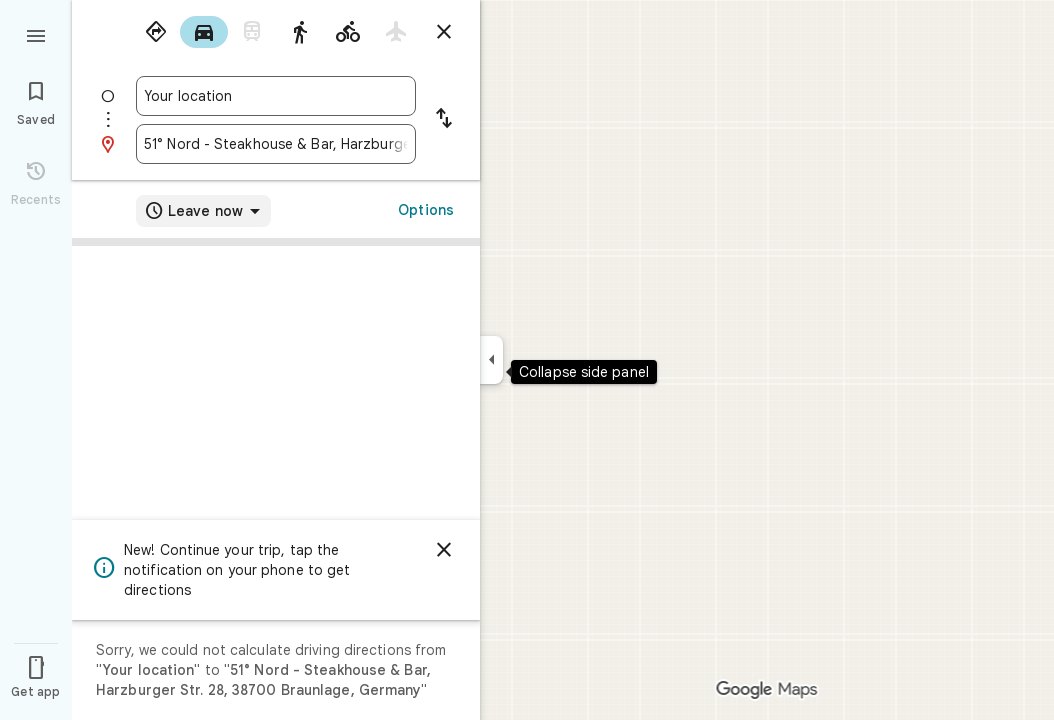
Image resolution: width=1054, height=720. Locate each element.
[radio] (156, 32)
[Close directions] (444, 32)
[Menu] (36, 34)
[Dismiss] (444, 550)
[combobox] (276, 96)
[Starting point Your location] (276, 96)
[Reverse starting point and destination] (444, 120)
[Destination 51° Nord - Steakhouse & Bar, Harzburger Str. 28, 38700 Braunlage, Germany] (276, 144)
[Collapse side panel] (491, 360)
